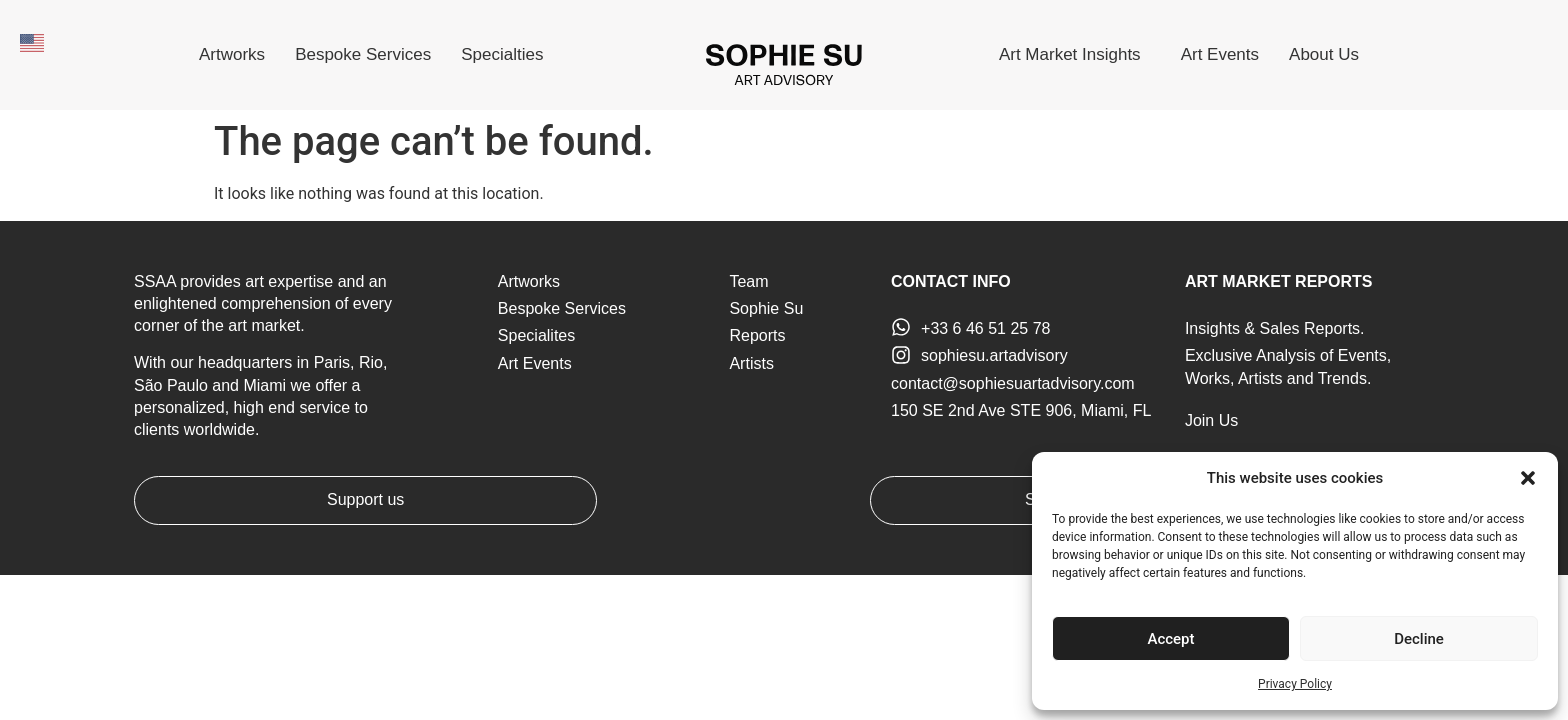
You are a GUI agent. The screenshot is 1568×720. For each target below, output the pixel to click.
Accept (1170, 639)
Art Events (1220, 54)
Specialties (502, 54)
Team (748, 281)
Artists (751, 363)
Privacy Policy (1295, 684)
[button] (1528, 478)
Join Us (1211, 420)
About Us (1329, 55)
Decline (1419, 639)
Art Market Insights (1075, 55)
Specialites (536, 335)
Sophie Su (766, 308)
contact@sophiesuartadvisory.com (1013, 383)
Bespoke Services (363, 54)
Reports (757, 335)
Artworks (232, 54)
